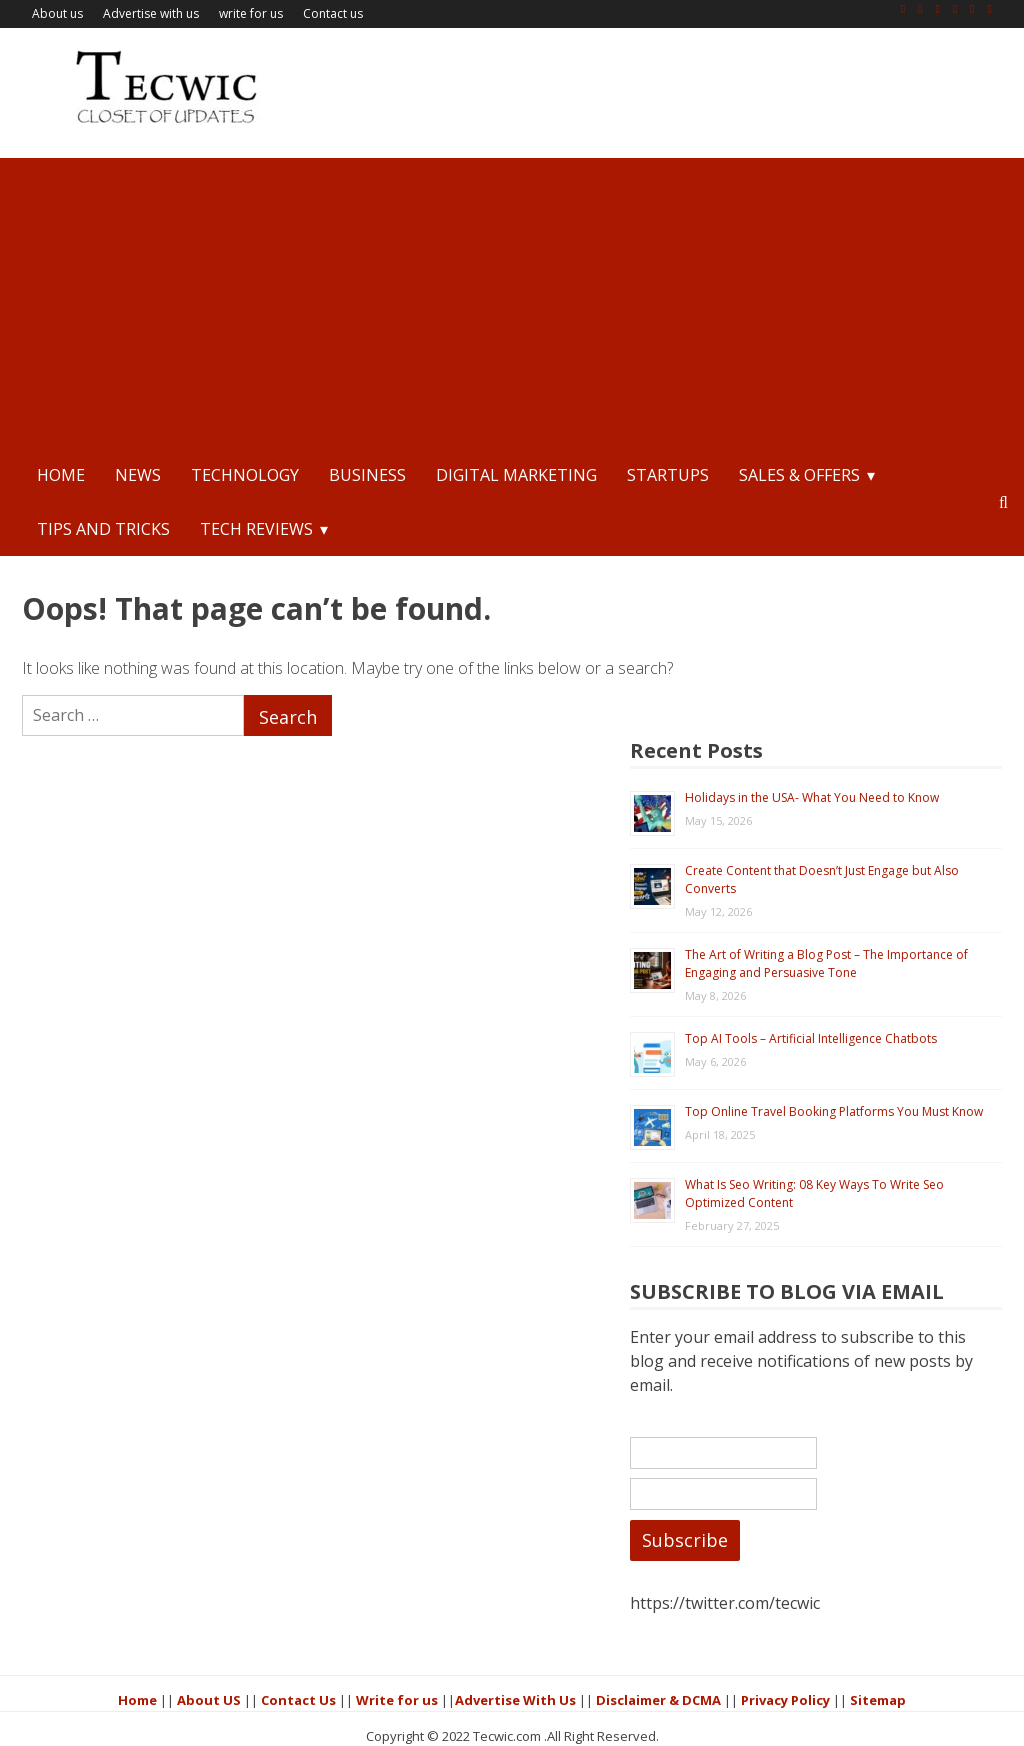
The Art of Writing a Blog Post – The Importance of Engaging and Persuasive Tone (869, 833)
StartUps (668, 475)
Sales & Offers (799, 475)
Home (61, 475)
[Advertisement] (512, 298)
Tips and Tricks (103, 529)
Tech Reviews (256, 529)
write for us (251, 13)
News (138, 475)
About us (57, 13)
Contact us (333, 13)
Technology (245, 475)
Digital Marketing (516, 475)
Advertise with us (151, 13)
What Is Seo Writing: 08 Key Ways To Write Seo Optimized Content (874, 1094)
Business (367, 475)
